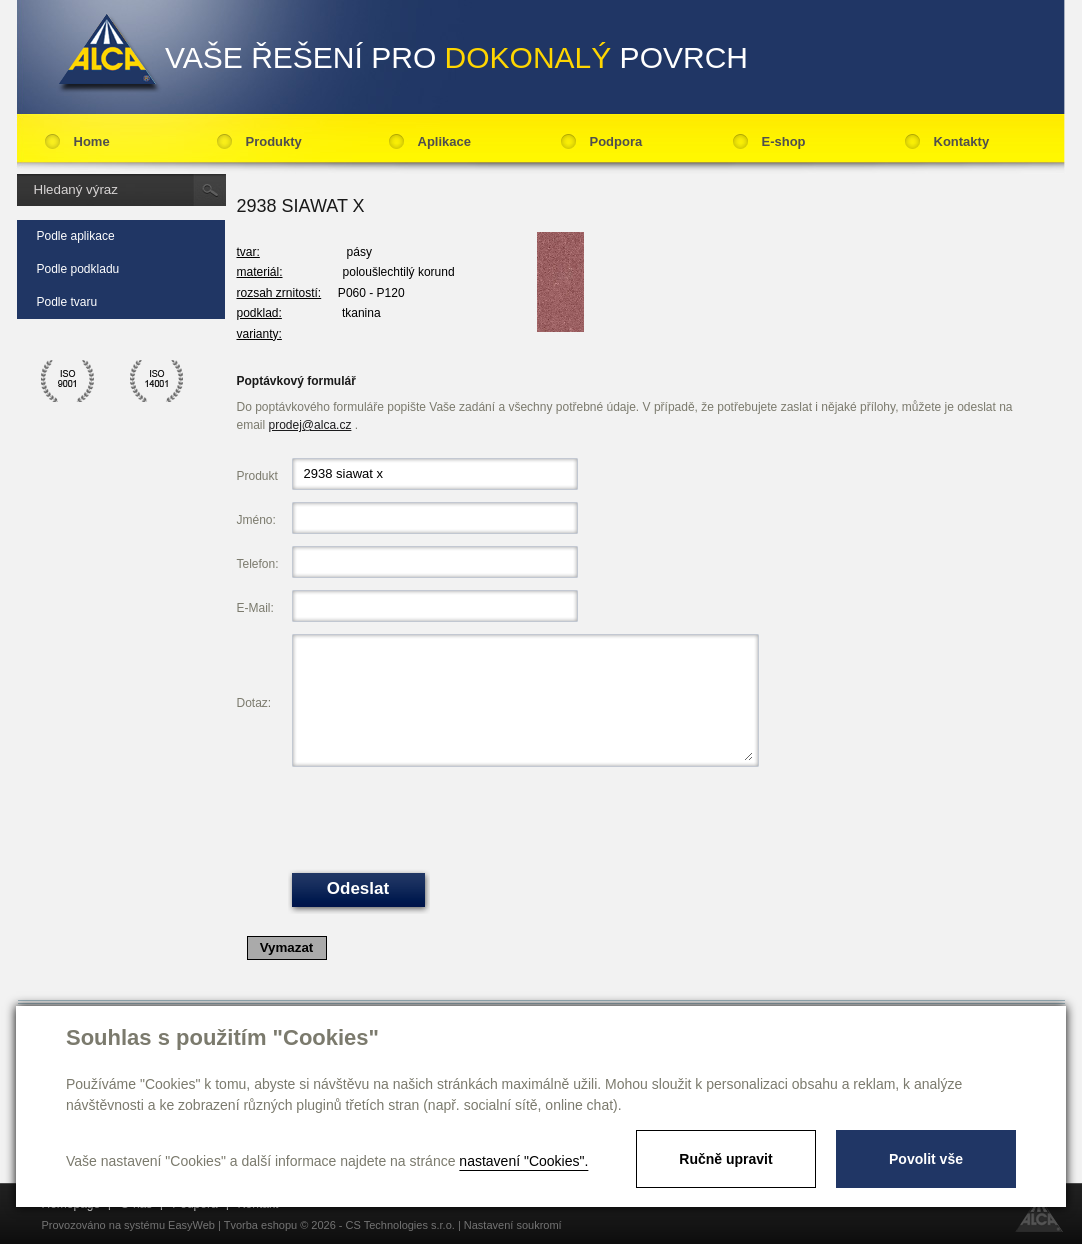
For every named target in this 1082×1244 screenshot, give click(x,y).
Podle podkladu (78, 269)
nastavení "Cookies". (523, 1161)
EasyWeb (191, 1225)
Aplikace (444, 141)
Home (92, 141)
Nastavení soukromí (513, 1225)
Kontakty (962, 141)
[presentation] (444, 818)
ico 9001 (68, 381)
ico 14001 (157, 381)
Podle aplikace (76, 236)
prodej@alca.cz (310, 425)
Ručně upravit (725, 1159)
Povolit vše (926, 1159)
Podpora (616, 141)
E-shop (784, 141)
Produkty (274, 141)
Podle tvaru (67, 302)
